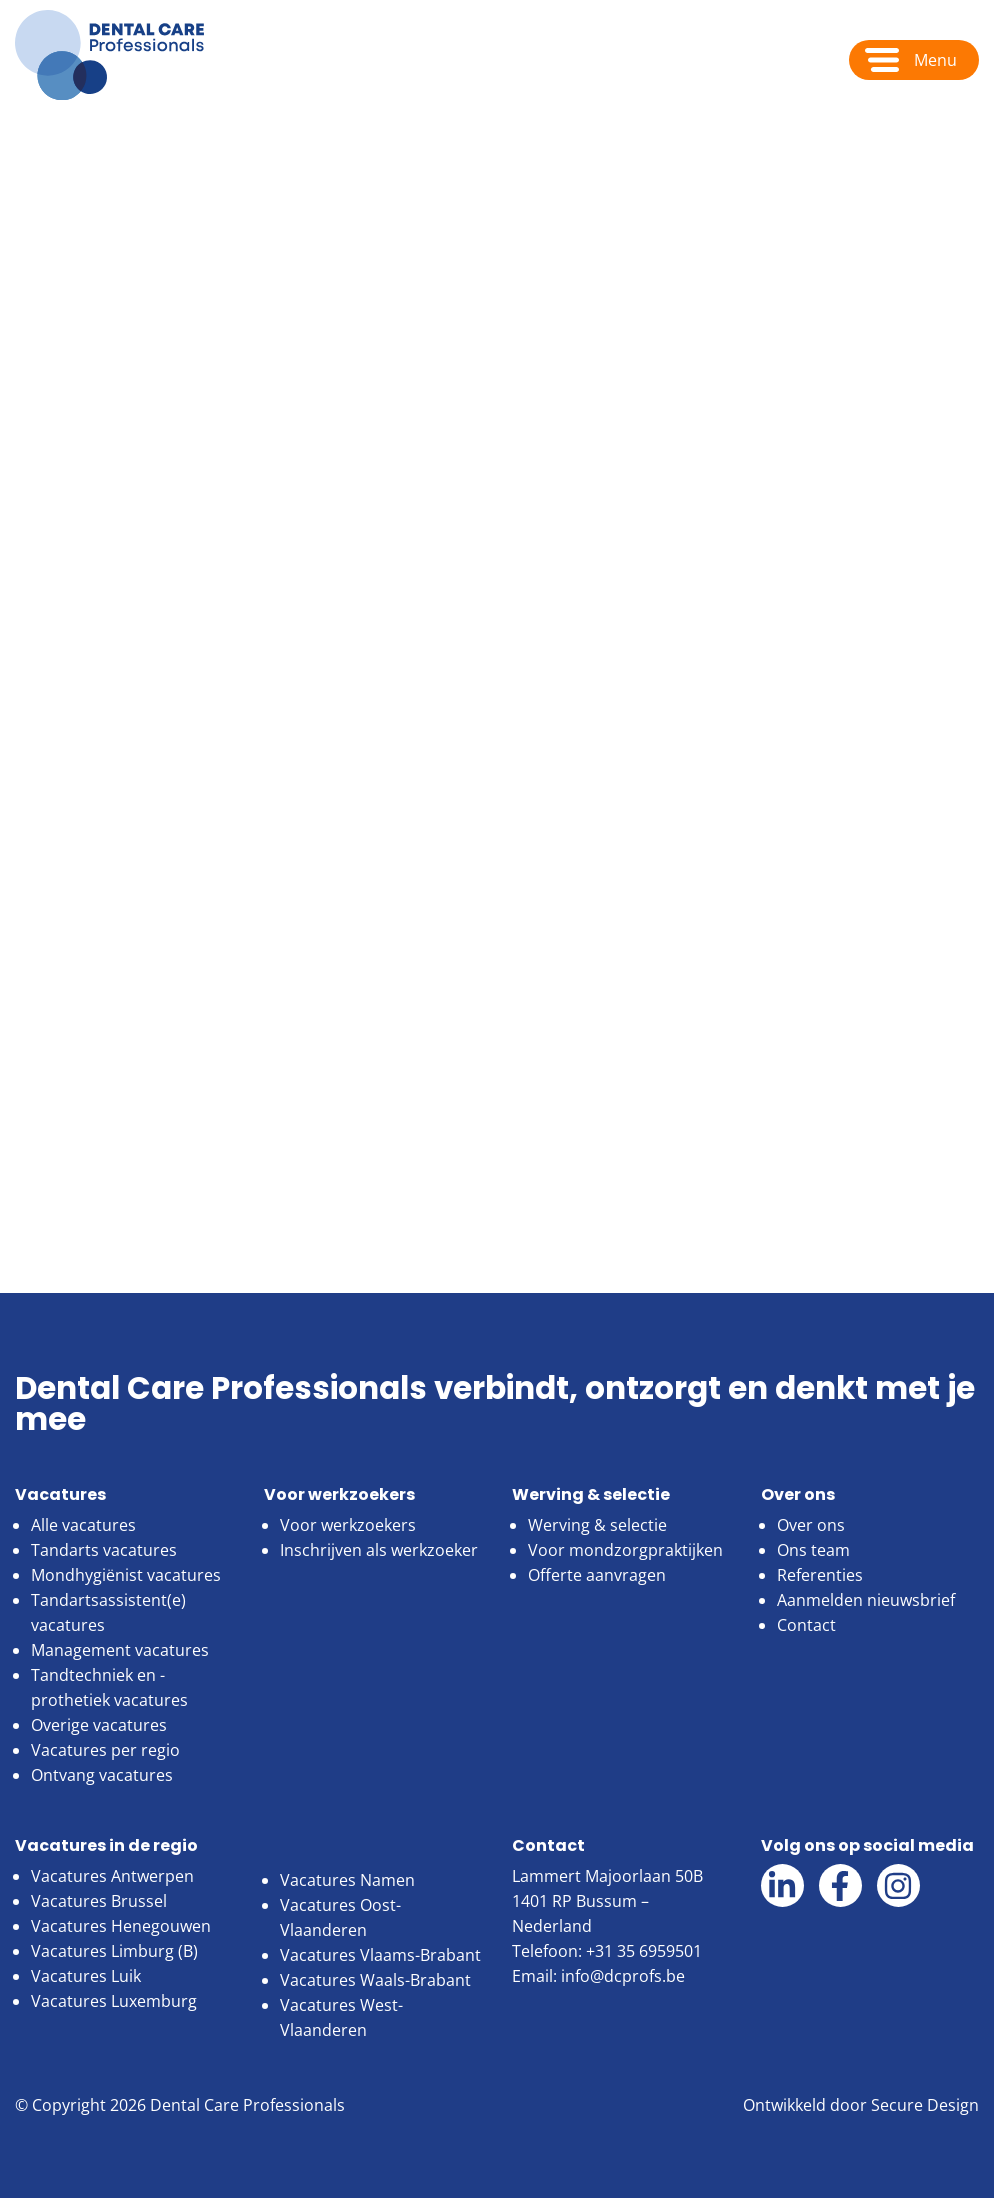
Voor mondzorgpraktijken (625, 1550)
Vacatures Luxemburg (114, 2001)
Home (38, 142)
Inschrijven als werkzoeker (379, 1550)
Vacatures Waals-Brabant (375, 1980)
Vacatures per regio (105, 1750)
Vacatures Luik (86, 1976)
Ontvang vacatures (102, 1775)
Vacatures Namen (347, 1880)
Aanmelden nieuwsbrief (866, 1600)
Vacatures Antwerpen (112, 1876)
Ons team (813, 1550)
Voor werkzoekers (348, 1525)
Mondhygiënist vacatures (126, 1575)
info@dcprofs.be (623, 1976)
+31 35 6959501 (644, 1951)
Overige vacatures (99, 1725)
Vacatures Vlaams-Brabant (380, 1955)
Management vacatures (120, 1650)
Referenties (820, 1575)
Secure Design (925, 2105)
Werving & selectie (597, 1525)
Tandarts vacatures (104, 1550)
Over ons (129, 142)
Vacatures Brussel (99, 1901)
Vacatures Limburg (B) (114, 1951)
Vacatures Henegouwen (121, 1926)
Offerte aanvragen (597, 1575)
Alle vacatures (83, 1525)
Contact (806, 1625)
